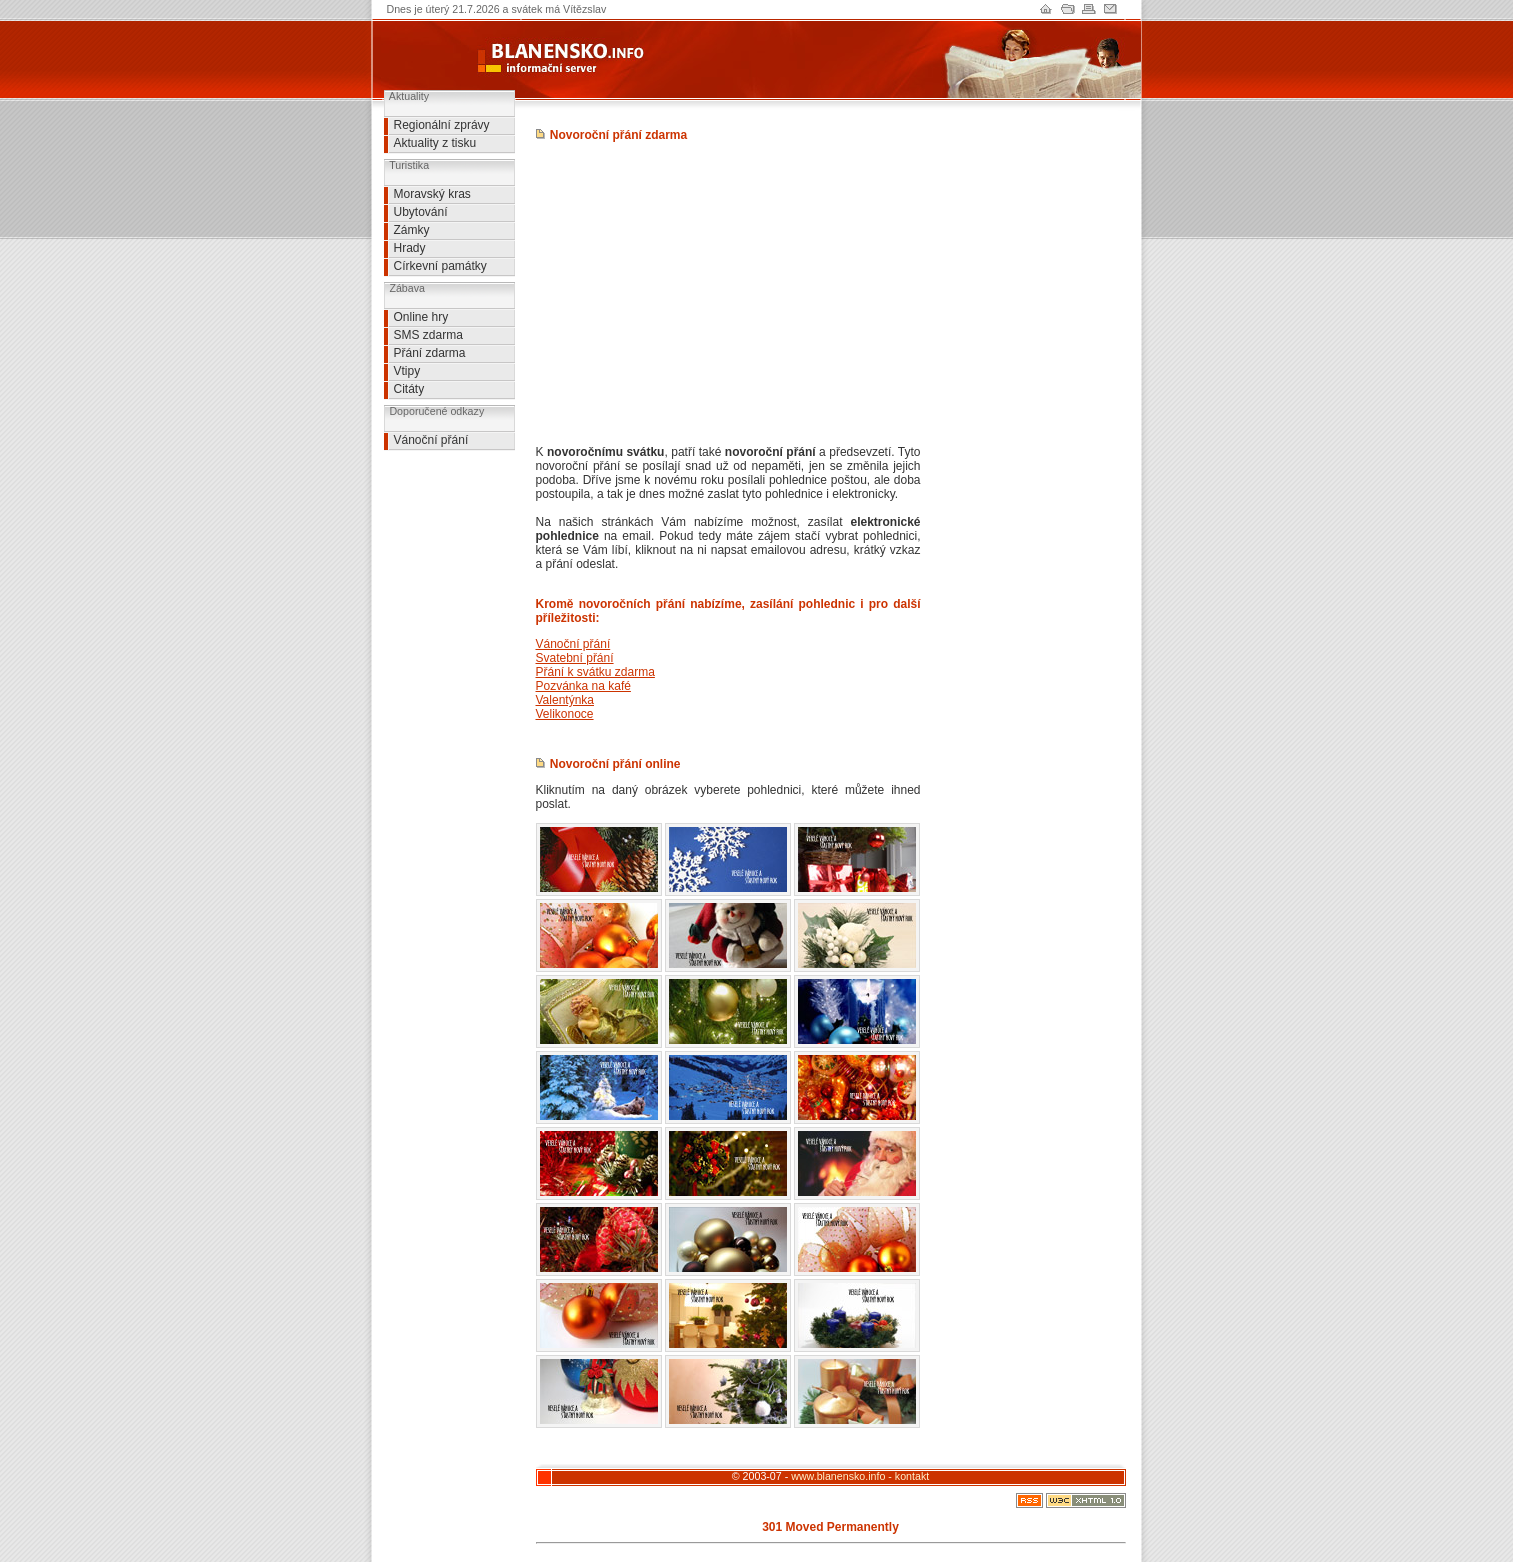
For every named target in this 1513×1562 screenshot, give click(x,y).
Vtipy (407, 371)
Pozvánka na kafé (583, 686)
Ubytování (421, 212)
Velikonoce (565, 714)
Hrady (410, 248)
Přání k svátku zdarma (595, 672)
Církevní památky (440, 266)
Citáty (409, 389)
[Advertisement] (444, 496)
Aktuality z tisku (435, 143)
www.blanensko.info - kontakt (860, 1476)
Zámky (412, 230)
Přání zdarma (430, 353)
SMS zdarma (428, 335)
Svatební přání (575, 658)
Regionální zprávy (442, 125)
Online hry (421, 317)
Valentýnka (565, 700)
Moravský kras (432, 194)
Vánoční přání (431, 440)
